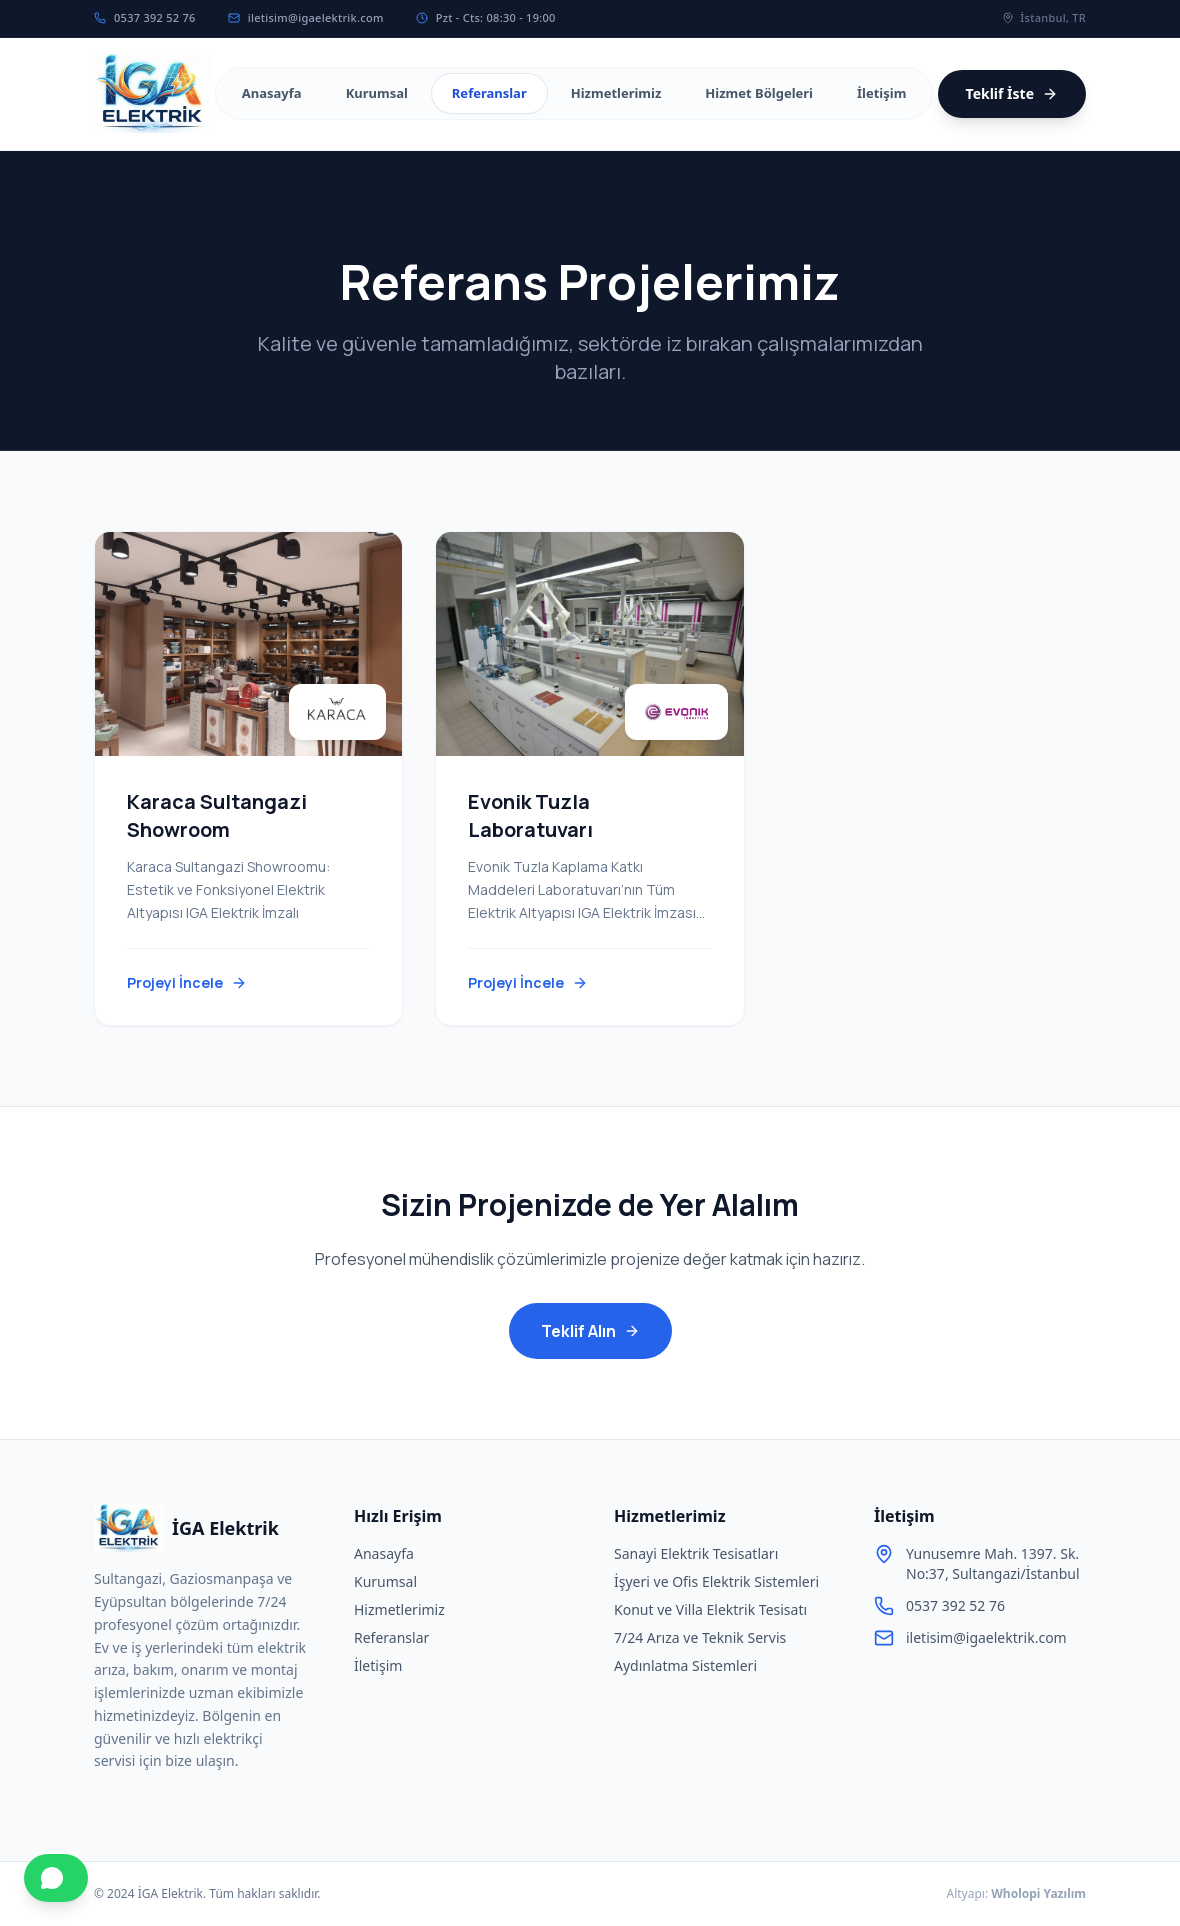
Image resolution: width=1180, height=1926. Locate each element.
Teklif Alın (590, 1331)
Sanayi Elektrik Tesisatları (696, 1553)
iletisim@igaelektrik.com (306, 17)
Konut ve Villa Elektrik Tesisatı (710, 1609)
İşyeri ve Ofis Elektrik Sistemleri (716, 1581)
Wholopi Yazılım (1038, 1893)
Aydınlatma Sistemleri (685, 1665)
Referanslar (391, 1637)
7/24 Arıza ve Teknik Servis (700, 1637)
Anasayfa (384, 1553)
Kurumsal (385, 1581)
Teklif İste (1012, 93)
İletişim (378, 1665)
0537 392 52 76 (145, 17)
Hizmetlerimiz (399, 1609)
